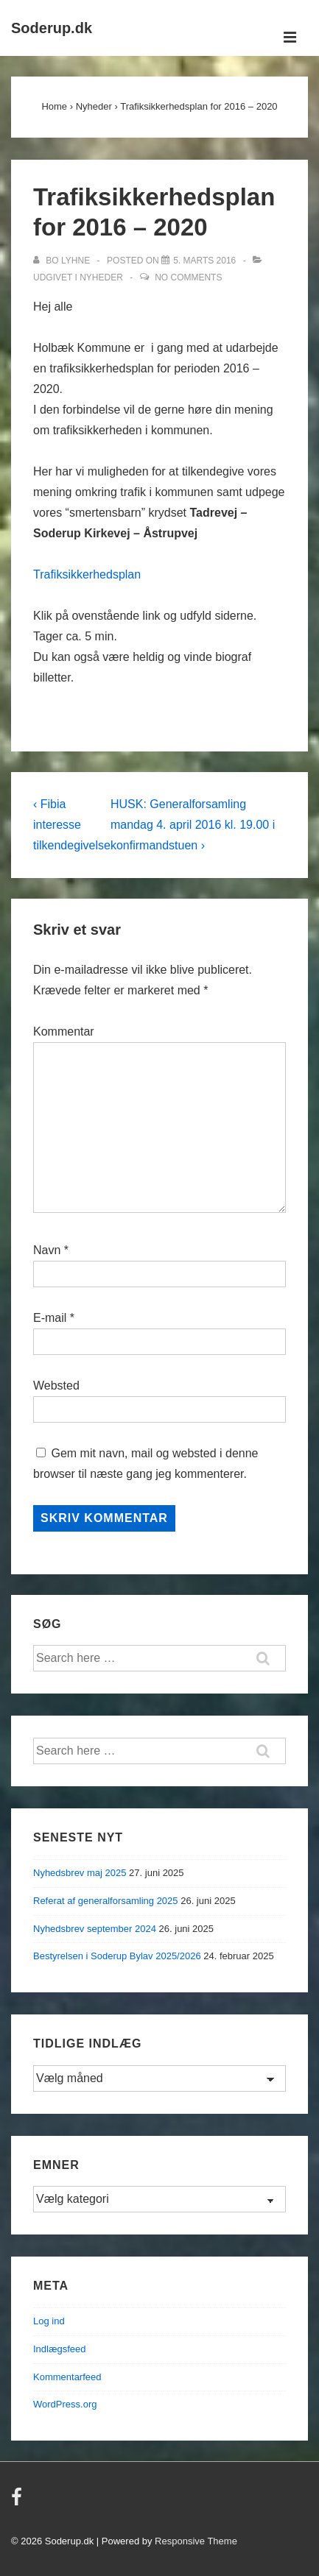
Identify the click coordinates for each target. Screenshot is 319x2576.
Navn (46, 1250)
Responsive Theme (196, 2541)
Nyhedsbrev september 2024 (94, 1928)
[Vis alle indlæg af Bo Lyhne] (62, 260)
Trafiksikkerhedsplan (87, 574)
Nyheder (101, 277)
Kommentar (63, 1031)
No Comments (188, 277)
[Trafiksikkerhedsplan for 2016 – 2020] (204, 260)
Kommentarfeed (67, 2376)
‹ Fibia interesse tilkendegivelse (72, 825)
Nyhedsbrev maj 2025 (79, 1872)
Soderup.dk (51, 28)
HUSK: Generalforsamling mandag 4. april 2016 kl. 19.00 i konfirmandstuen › (193, 825)
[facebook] (18, 2502)
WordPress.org (65, 2404)
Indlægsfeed (59, 2348)
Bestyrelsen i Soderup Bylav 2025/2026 (117, 1955)
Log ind (49, 2320)
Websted (56, 1385)
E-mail (49, 1318)
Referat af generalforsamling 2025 (105, 1900)
